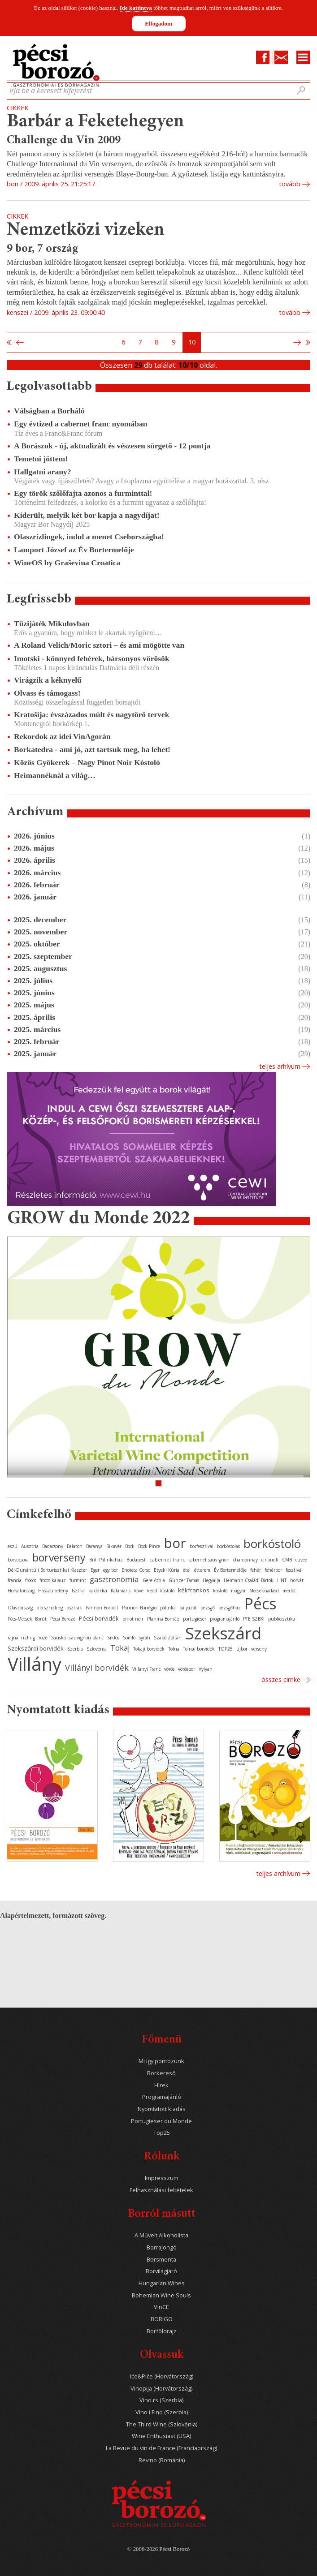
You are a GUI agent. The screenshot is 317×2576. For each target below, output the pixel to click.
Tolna (173, 1649)
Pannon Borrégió (139, 1607)
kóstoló (220, 1590)
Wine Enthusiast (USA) (161, 2436)
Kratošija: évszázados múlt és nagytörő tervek (91, 714)
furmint (77, 1580)
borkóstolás (228, 1546)
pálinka (168, 1607)
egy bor (110, 1570)
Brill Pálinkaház (106, 1560)
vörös (169, 1669)
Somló (129, 1637)
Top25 (161, 2133)
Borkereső (161, 2073)
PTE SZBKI (254, 1619)
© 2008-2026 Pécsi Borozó (158, 2549)
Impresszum (161, 2178)
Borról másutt (161, 2214)
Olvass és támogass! (47, 692)
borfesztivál (201, 1546)
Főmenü (162, 2040)
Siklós (113, 1637)
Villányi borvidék (97, 1667)
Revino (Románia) (162, 2460)
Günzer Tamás (184, 1580)
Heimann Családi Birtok (249, 1580)
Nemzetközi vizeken (86, 230)
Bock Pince (149, 1546)
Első (9, 342)
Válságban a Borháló (49, 410)
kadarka (97, 1590)
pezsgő (207, 1607)
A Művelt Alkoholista (161, 2235)
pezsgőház (229, 1607)
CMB (287, 1560)
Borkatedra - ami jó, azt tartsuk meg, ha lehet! (92, 749)
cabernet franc (167, 1559)
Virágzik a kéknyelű (48, 679)
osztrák (74, 1607)
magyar (238, 1590)
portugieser (194, 1619)
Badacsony (52, 1546)
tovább (289, 184)
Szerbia (75, 1649)
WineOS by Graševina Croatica (67, 562)
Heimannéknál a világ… (55, 775)
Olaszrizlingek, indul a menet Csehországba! (89, 536)
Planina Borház (163, 1619)
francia (15, 1580)
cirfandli (269, 1560)
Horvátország (21, 1590)
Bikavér (114, 1546)
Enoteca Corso (136, 1570)
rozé (43, 1637)
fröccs (30, 1580)
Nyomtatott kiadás (162, 2109)
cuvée (301, 1560)
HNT (282, 1580)
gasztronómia (114, 1579)
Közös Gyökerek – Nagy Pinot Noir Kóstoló (87, 762)
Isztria (78, 1590)
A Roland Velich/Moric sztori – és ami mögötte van (99, 645)
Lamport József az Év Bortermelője (74, 549)
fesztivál (294, 1570)
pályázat (188, 1607)
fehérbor (273, 1570)
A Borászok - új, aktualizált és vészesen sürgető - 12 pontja (112, 445)
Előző (19, 342)
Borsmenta (161, 2259)
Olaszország (20, 1607)
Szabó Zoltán (168, 1637)
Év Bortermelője (230, 1570)
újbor (242, 1649)
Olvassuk (161, 2355)
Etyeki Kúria (166, 1570)
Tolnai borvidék (199, 1649)
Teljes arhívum (279, 1066)
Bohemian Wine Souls (161, 2295)
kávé (138, 1590)
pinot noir (132, 1619)
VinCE (161, 2307)
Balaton (75, 1546)
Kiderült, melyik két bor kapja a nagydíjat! (87, 515)
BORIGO (162, 2319)
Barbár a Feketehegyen (95, 122)
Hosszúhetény (53, 1590)
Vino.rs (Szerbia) (161, 2400)
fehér (255, 1570)
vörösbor (186, 1669)
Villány (34, 1663)
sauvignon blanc (86, 1637)
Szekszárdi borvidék (36, 1648)
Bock (130, 1546)
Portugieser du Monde (161, 2121)
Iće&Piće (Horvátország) (161, 2376)
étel (187, 1570)
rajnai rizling (21, 1637)
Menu (303, 57)
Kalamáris (120, 1590)
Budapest (136, 1560)
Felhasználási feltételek (161, 2190)
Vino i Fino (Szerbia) (161, 2412)
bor (175, 1543)
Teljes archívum (278, 1873)
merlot (289, 1590)
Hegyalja (211, 1580)
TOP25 (225, 1649)
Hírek (161, 2085)
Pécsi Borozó (62, 1619)
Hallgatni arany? (42, 471)
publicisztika (281, 1619)
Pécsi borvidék (99, 1618)
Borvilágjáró (161, 2271)
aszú (12, 1546)
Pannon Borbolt (102, 1607)
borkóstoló (272, 1543)
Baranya (94, 1546)
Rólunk (161, 2157)
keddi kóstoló (160, 1590)
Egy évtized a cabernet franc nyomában (81, 423)
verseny (259, 1649)
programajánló (224, 1619)
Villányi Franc (146, 1669)
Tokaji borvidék (149, 1649)
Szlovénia (97, 1649)
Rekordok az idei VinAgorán (62, 736)
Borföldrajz (162, 2331)
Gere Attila (154, 1580)
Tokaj (120, 1648)
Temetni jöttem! (41, 458)
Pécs (260, 1603)
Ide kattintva (136, 7)
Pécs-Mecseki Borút (27, 1619)
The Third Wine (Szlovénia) (161, 2424)
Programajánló (161, 2097)
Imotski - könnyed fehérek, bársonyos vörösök (91, 658)
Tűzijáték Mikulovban (52, 623)
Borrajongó (162, 2247)
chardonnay (245, 1560)
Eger (95, 1570)
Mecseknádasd (264, 1590)
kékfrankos (193, 1590)
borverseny (59, 1557)
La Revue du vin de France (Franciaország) (161, 2448)
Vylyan (206, 1669)
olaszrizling (49, 1607)
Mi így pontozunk (161, 2061)
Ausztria (30, 1546)
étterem (202, 1570)
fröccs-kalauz (52, 1580)
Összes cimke (280, 1679)
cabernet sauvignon (209, 1560)
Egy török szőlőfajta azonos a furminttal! (83, 493)
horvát (297, 1580)
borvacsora (18, 1560)
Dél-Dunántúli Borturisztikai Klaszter (47, 1570)
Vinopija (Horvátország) (161, 2388)
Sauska (58, 1637)
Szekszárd (223, 1632)
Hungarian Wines (162, 2283)
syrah (144, 1637)
